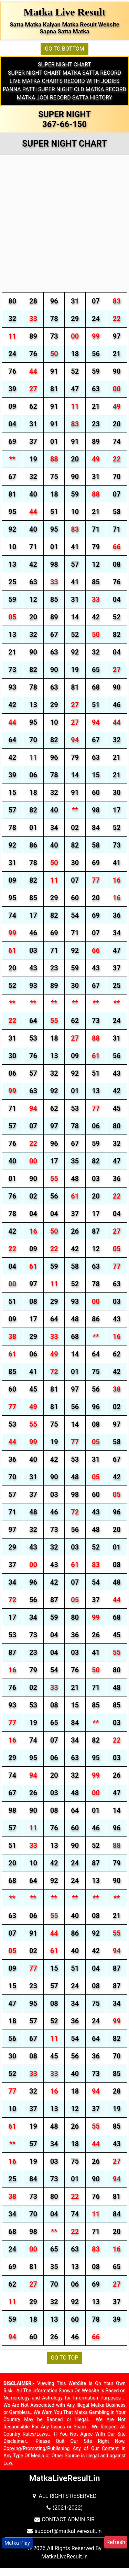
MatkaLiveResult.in (64, 2556)
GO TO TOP (64, 2357)
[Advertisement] (64, 224)
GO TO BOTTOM (64, 48)
